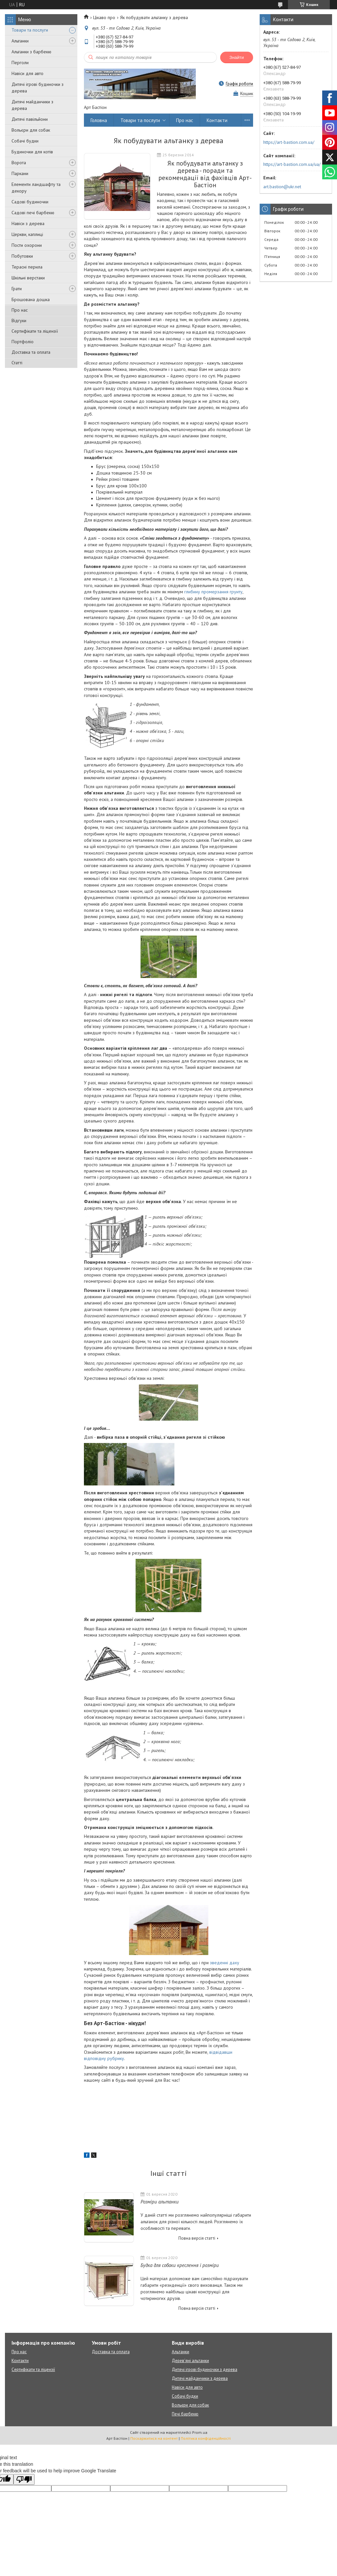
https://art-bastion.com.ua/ (288, 142)
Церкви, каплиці (27, 234)
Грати (17, 289)
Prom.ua (199, 2432)
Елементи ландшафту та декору (36, 187)
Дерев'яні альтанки (190, 2360)
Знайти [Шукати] (236, 57)
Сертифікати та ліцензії (35, 331)
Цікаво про (104, 17)
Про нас (20, 310)
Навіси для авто (27, 73)
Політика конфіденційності (206, 2438)
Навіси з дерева (28, 223)
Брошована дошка (31, 299)
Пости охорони (27, 245)
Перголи (20, 62)
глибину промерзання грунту (213, 592)
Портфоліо (23, 342)
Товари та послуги (30, 30)
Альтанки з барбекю (31, 52)
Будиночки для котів (32, 152)
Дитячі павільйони (30, 119)
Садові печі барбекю (33, 213)
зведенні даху (224, 1963)
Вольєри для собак (31, 130)
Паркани (20, 173)
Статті (17, 363)
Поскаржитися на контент (154, 2438)
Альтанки (20, 41)
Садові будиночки (30, 202)
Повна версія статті (196, 2238)
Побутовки (22, 256)
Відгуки (19, 320)
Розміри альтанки (160, 2202)
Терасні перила (27, 267)
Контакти (217, 120)
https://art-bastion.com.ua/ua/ (292, 164)
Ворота (19, 163)
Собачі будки (25, 141)
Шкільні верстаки (28, 278)
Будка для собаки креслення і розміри (180, 2265)
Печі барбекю (185, 2414)
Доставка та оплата (31, 352)
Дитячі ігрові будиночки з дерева (38, 87)
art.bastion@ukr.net (282, 187)
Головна (99, 120)
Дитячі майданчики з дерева (32, 105)
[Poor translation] (24, 2479)
